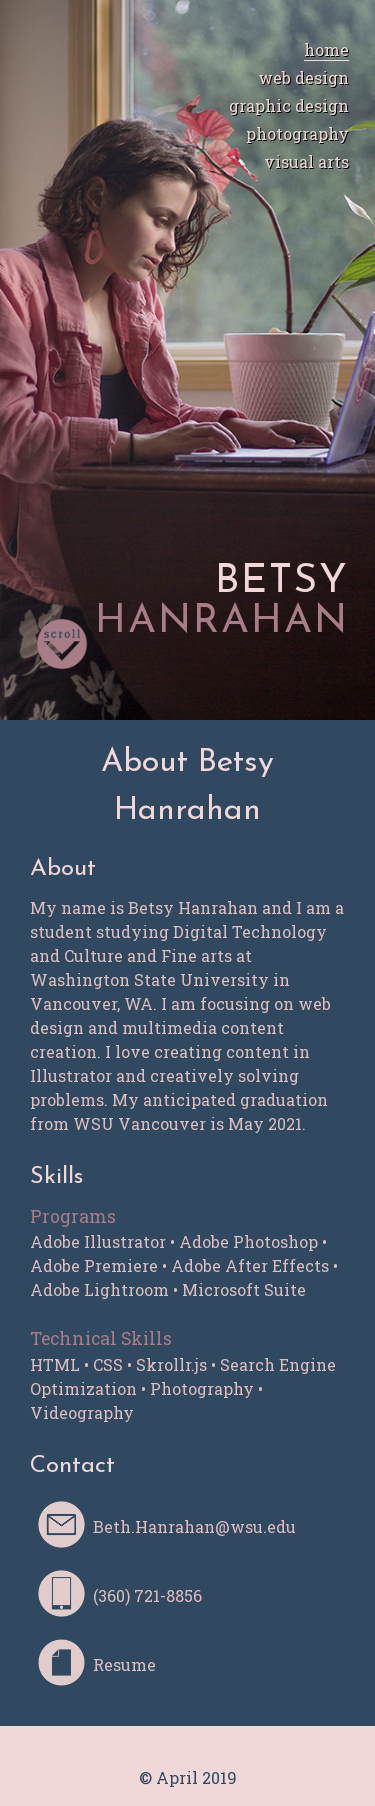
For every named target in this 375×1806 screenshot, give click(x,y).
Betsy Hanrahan (188, 1753)
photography (297, 133)
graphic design (289, 105)
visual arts (306, 161)
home (326, 49)
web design (303, 77)
